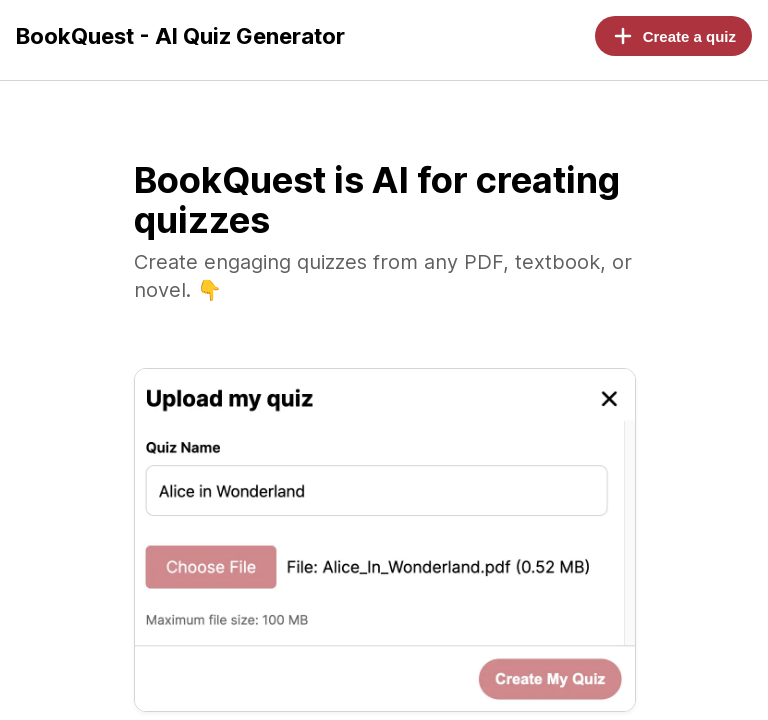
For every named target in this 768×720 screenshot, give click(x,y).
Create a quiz (673, 36)
